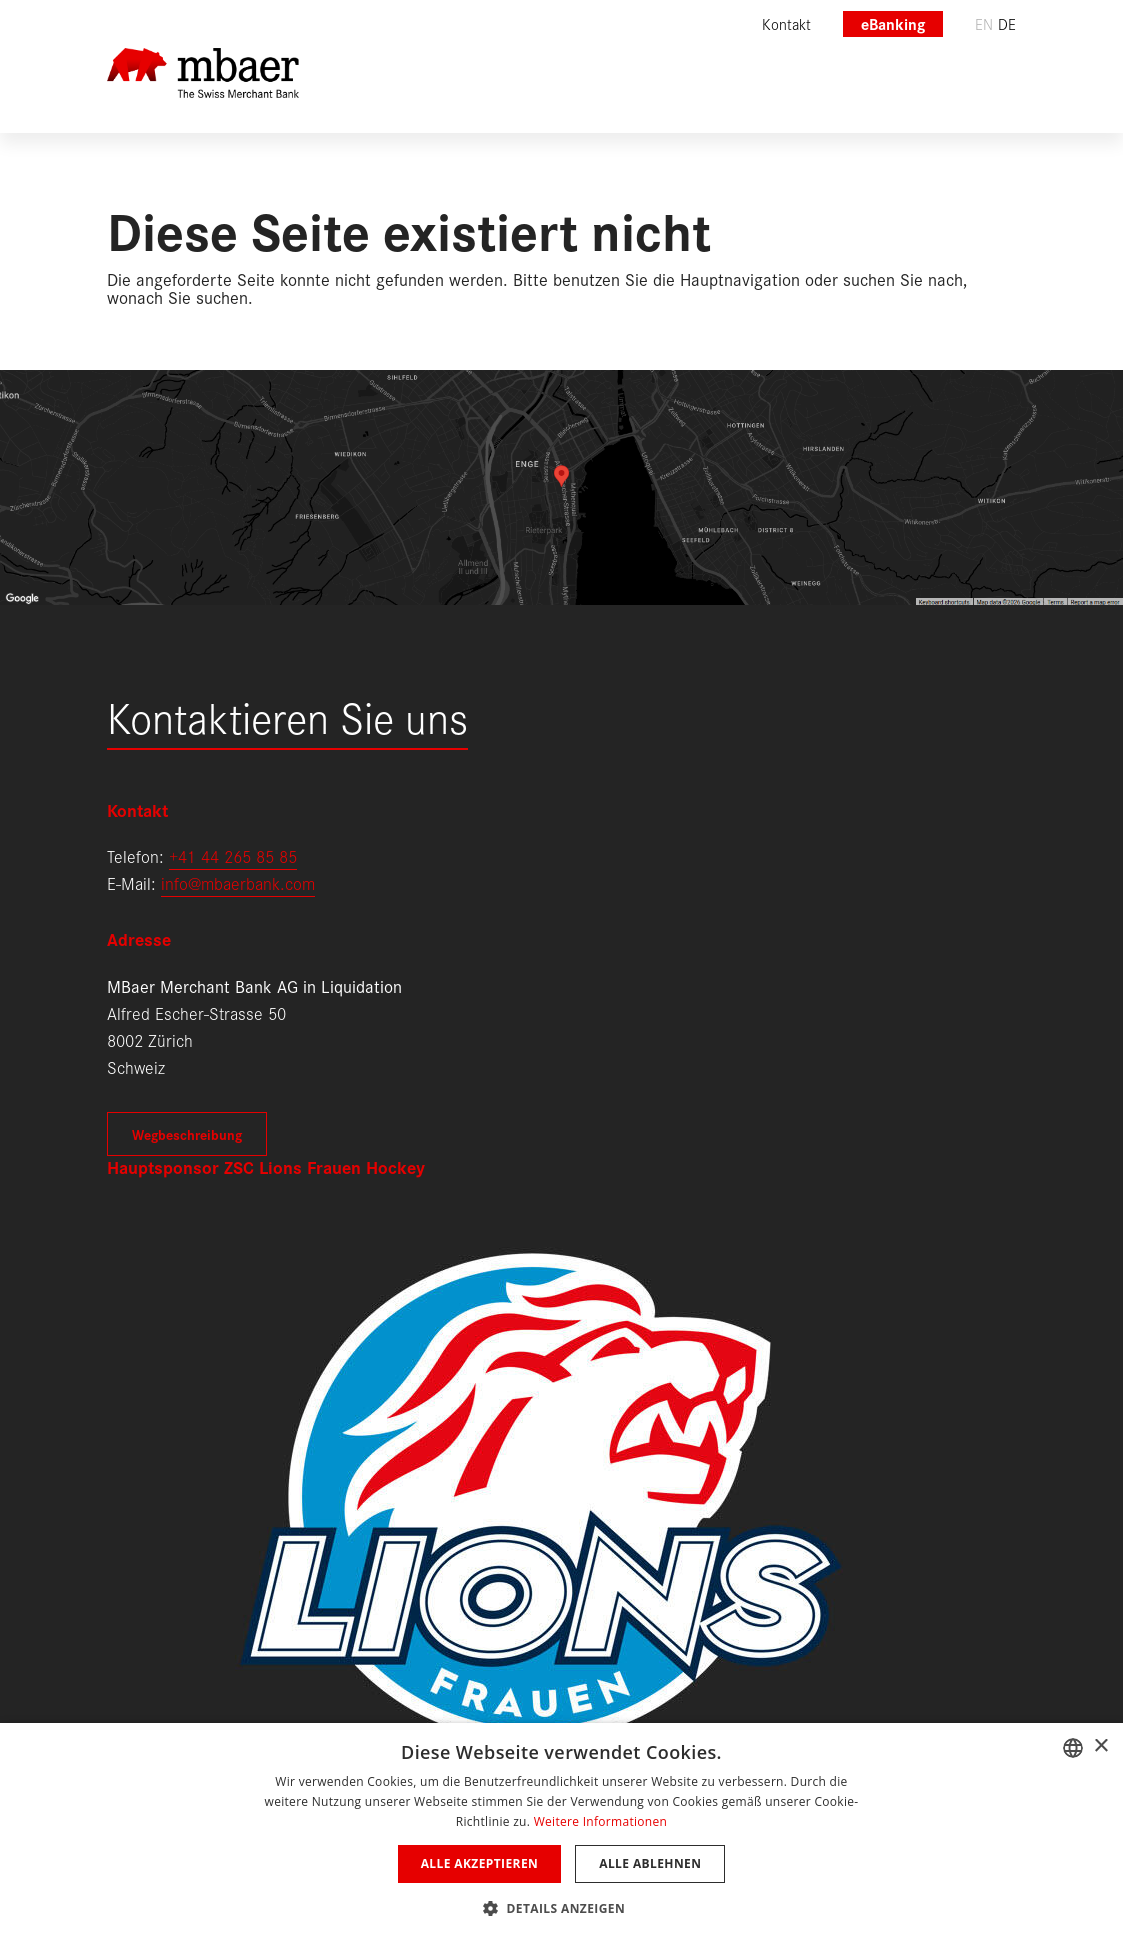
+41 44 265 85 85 (233, 855)
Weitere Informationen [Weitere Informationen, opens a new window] (601, 1821)
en (984, 23)
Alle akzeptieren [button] (480, 1863)
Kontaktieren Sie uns (287, 715)
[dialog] (561, 1831)
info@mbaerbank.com (238, 882)
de (1007, 23)
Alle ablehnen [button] (650, 1863)
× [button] (1100, 1746)
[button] (561, 1906)
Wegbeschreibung (187, 1134)
